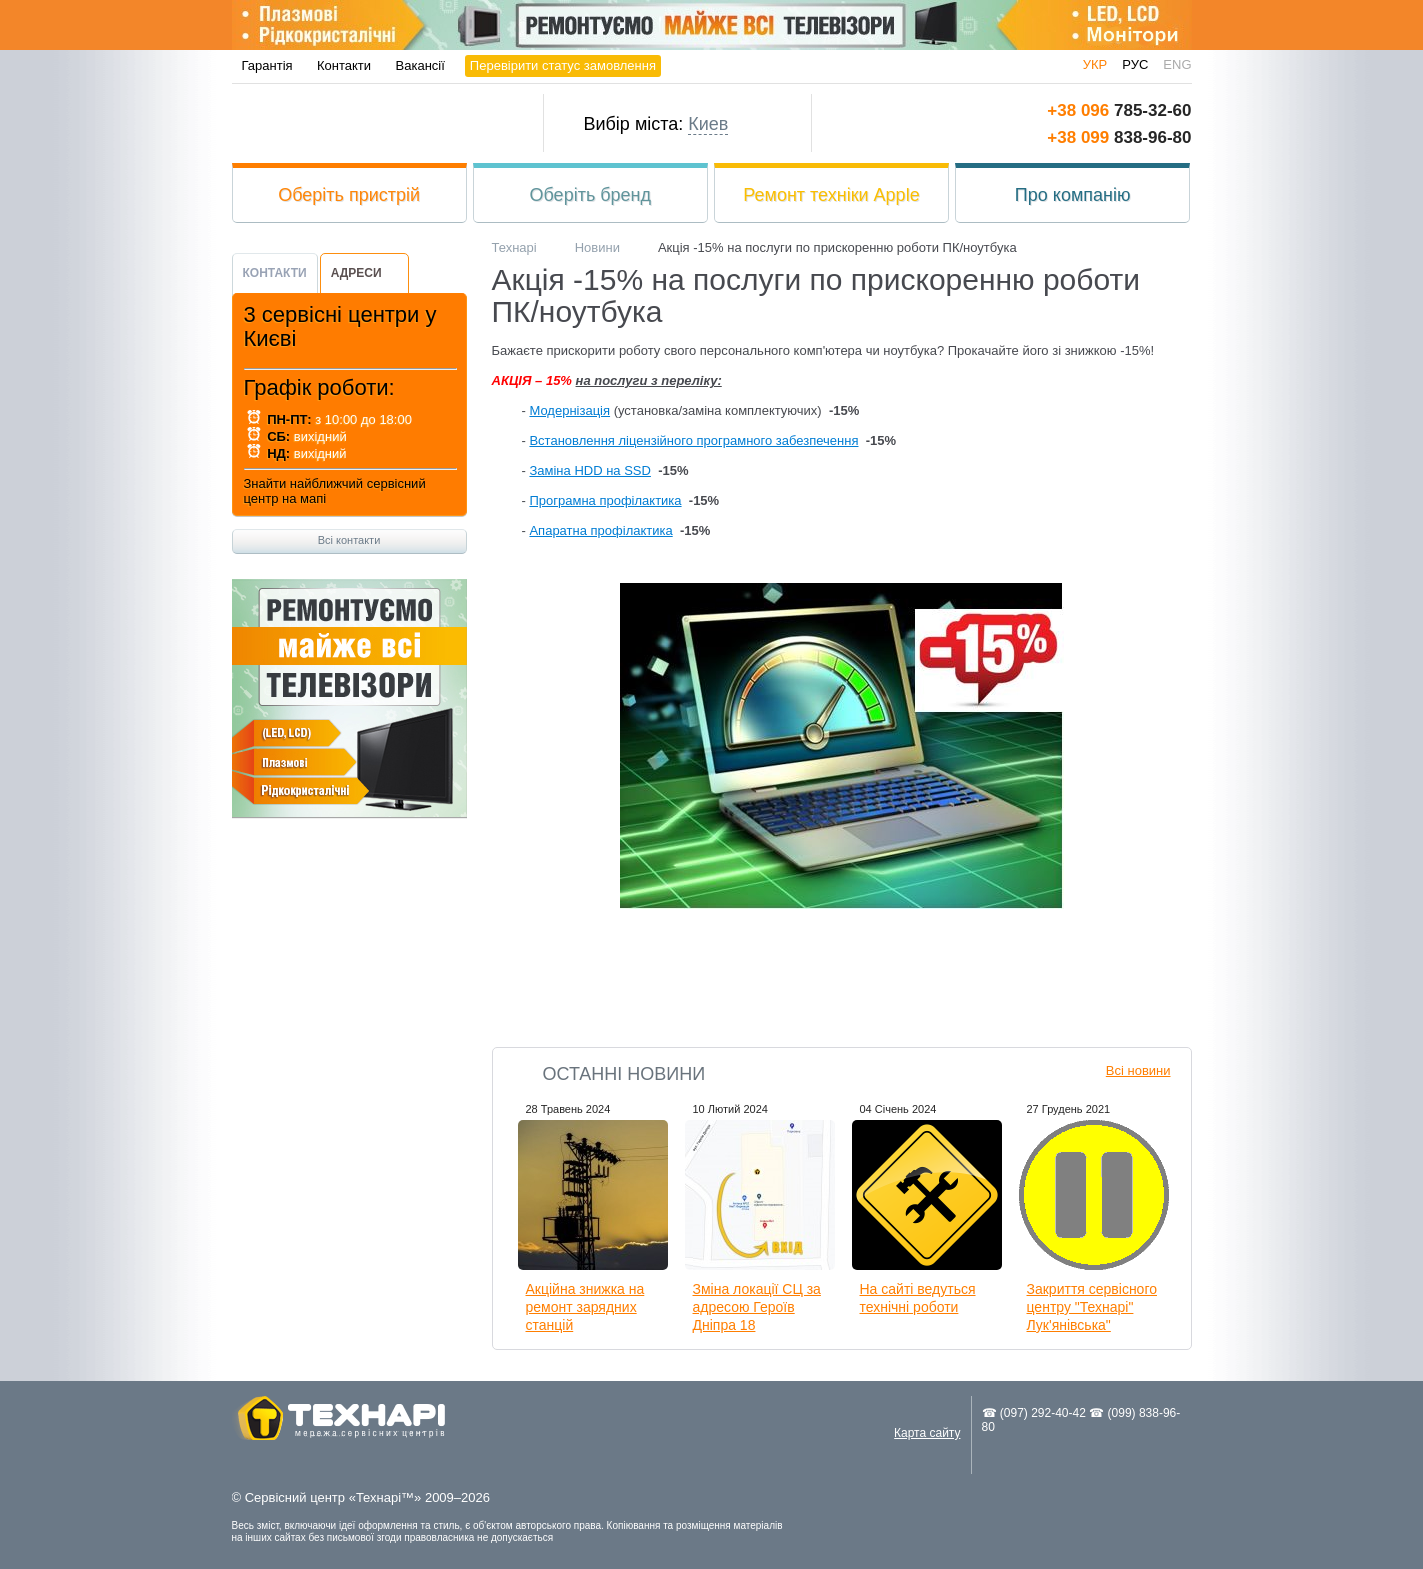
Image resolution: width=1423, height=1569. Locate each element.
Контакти (344, 65)
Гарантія (267, 65)
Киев (708, 124)
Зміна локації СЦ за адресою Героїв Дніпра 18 (757, 1307)
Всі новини (1138, 1070)
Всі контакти (349, 540)
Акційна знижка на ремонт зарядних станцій (585, 1307)
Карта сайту (927, 1433)
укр (1095, 64)
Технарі (369, 123)
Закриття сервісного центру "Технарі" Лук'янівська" (1092, 1307)
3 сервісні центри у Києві (340, 326)
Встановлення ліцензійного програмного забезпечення (693, 440)
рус (1135, 64)
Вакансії (420, 65)
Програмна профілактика (605, 500)
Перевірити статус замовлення (563, 65)
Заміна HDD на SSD (589, 470)
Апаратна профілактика (600, 530)
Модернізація (569, 410)
